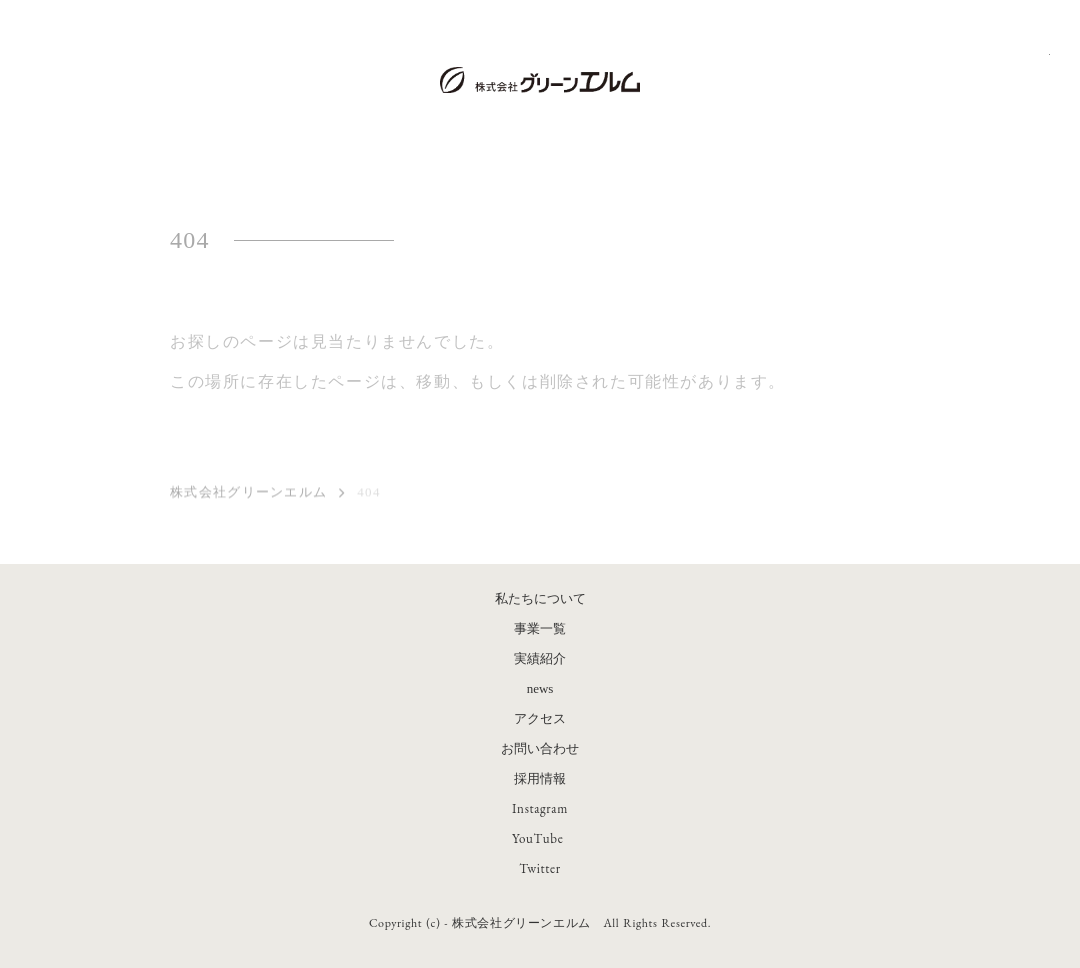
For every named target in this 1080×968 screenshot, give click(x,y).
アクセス (540, 718)
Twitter (540, 868)
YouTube (537, 838)
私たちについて (540, 598)
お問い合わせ (540, 748)
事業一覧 (540, 628)
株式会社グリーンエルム (248, 493)
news (540, 688)
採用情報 (540, 778)
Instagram (540, 808)
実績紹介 (540, 658)
